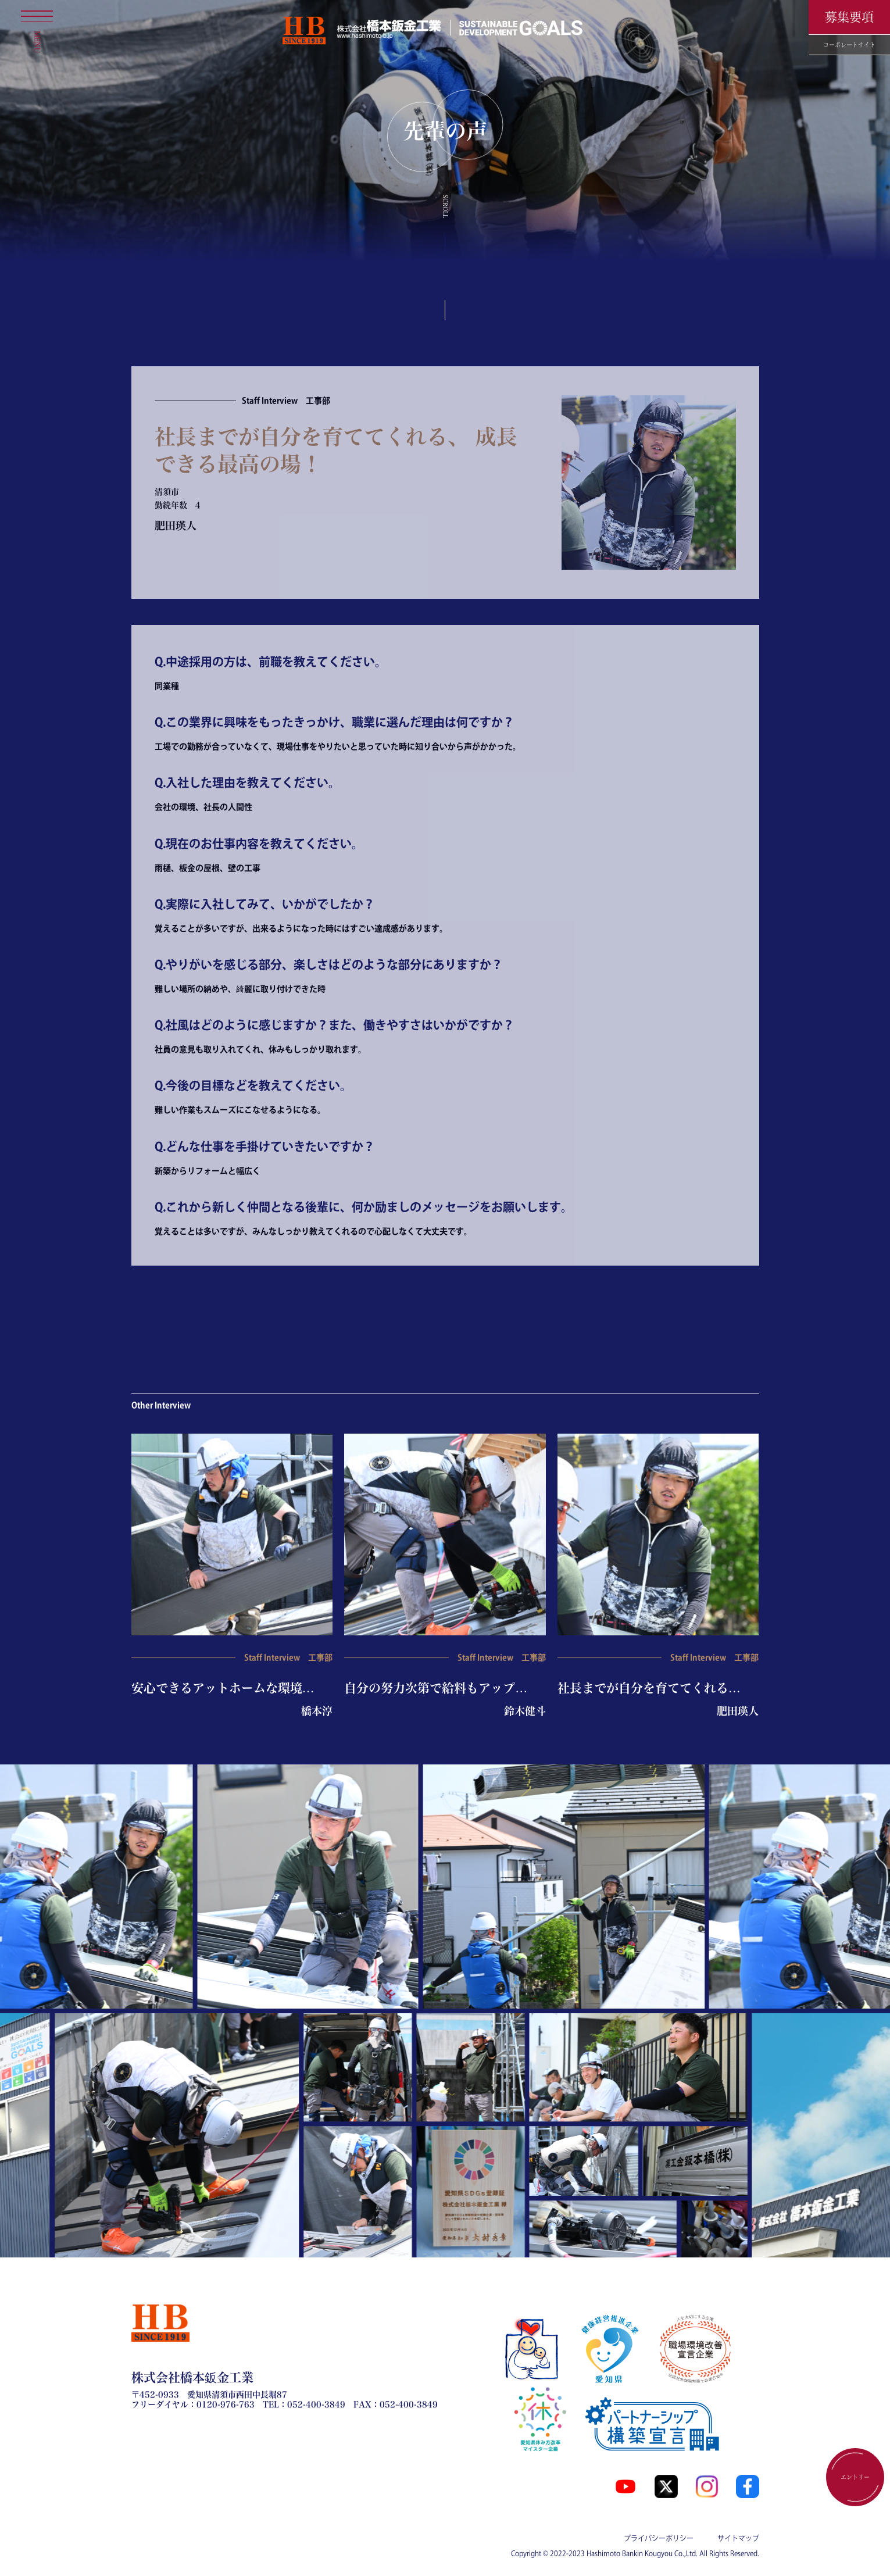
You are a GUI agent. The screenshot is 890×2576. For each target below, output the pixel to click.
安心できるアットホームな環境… (222, 1688)
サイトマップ (738, 2538)
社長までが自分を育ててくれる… (649, 1688)
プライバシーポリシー (659, 2538)
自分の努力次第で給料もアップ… (435, 1688)
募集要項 (849, 17)
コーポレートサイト (849, 45)
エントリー (855, 2477)
